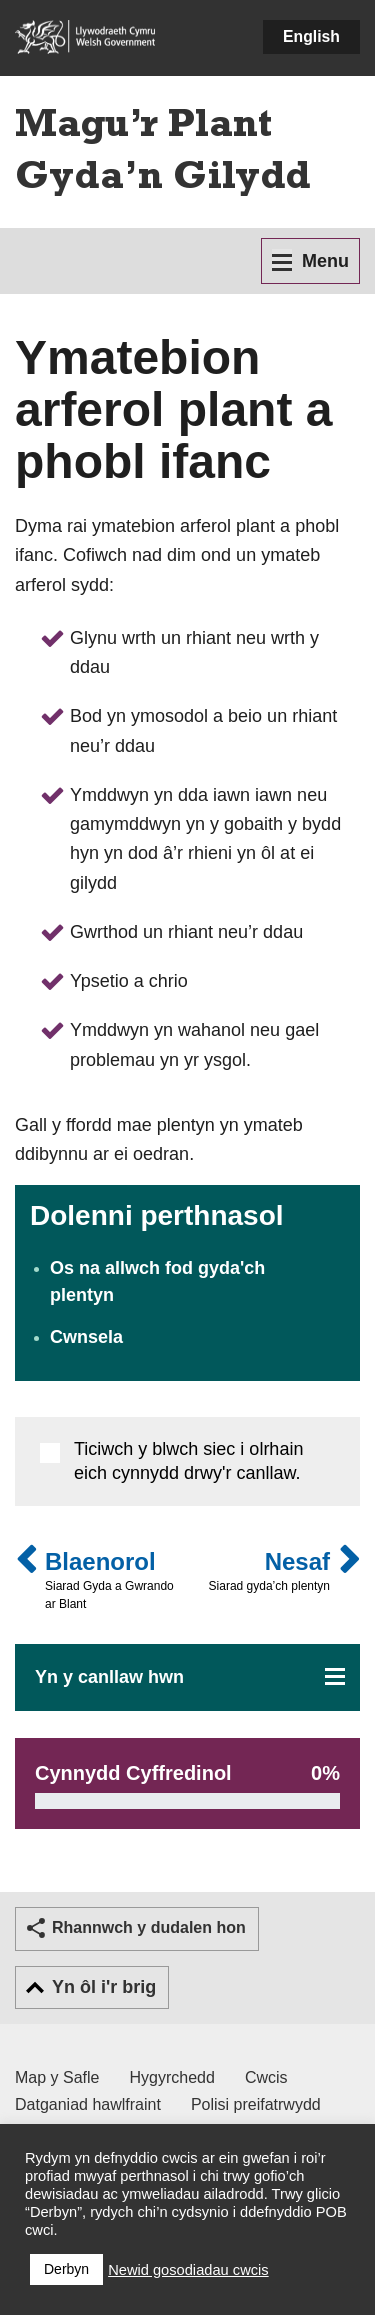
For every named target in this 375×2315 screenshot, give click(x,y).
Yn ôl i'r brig (104, 1987)
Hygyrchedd (172, 2077)
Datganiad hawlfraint (88, 2104)
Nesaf (269, 1571)
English (311, 36)
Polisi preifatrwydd (256, 2104)
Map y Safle (57, 2077)
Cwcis (266, 2077)
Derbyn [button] (66, 2269)
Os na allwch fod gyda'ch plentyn (157, 1281)
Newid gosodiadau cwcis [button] (188, 2270)
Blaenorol (114, 1580)
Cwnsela (86, 1337)
